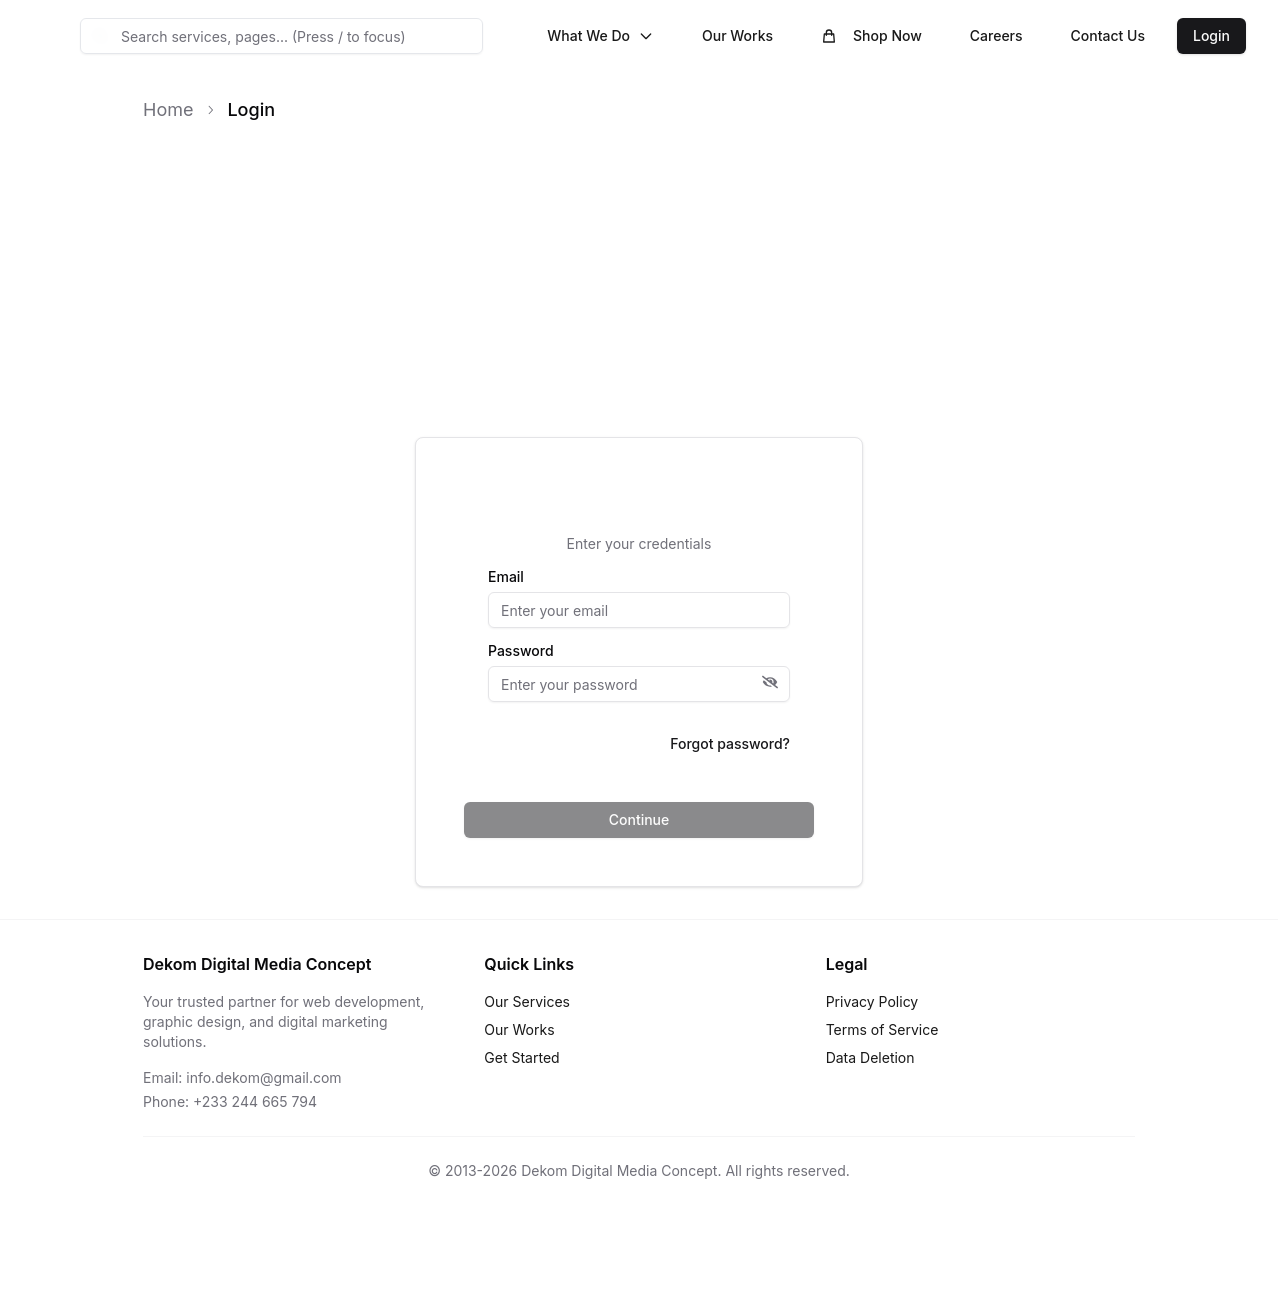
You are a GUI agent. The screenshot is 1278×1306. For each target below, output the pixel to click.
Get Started (521, 1057)
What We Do (600, 35)
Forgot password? (730, 743)
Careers (996, 35)
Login (1211, 35)
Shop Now (871, 35)
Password (521, 651)
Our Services (527, 1001)
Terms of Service (882, 1029)
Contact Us (1108, 35)
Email (506, 577)
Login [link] (251, 109)
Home (168, 109)
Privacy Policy (872, 1001)
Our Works (737, 35)
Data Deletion (870, 1057)
